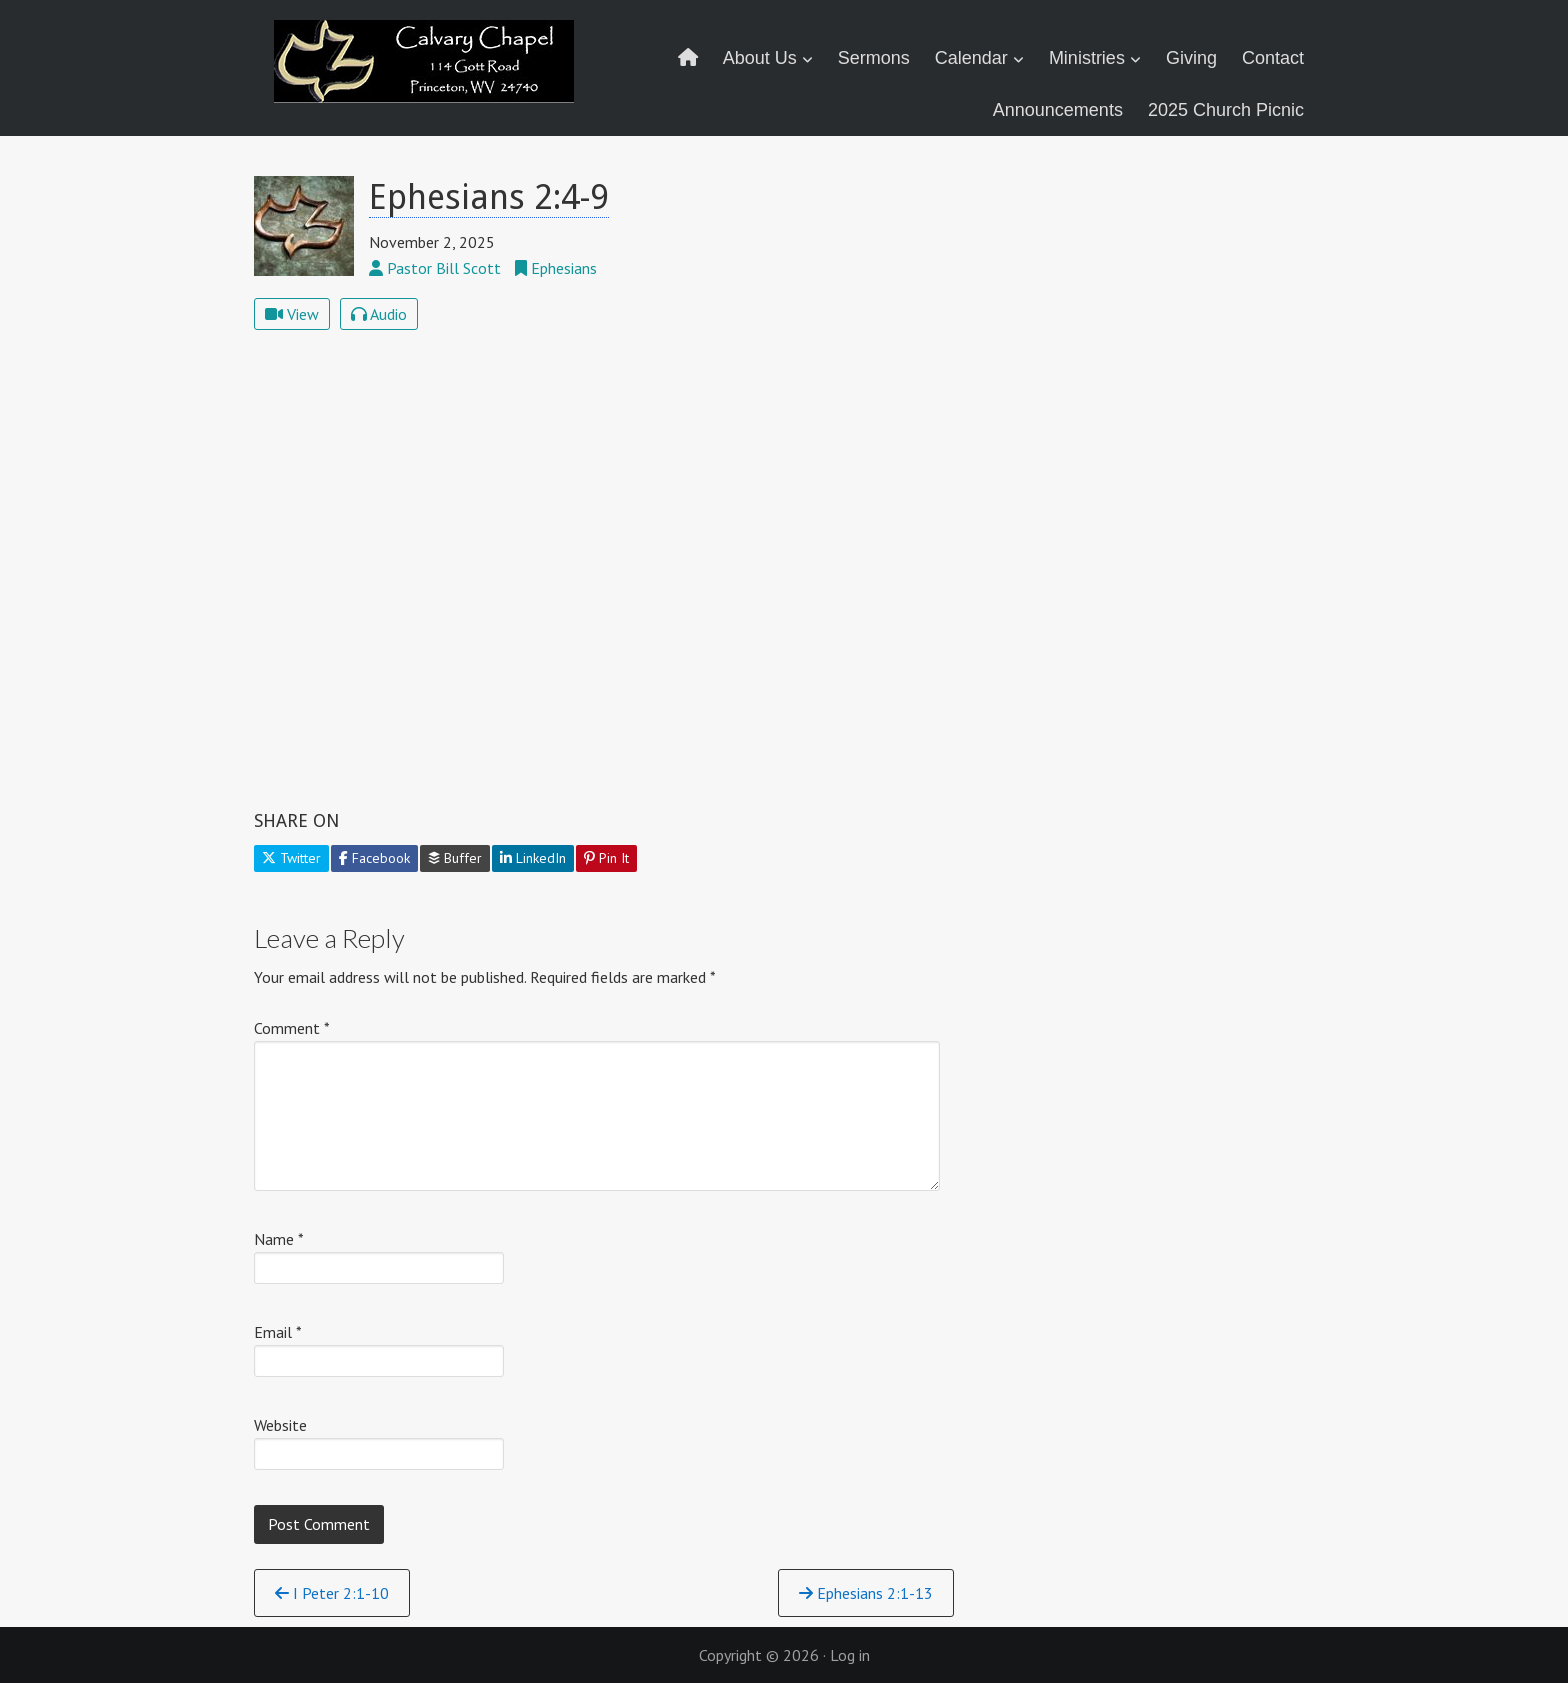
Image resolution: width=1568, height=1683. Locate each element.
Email (278, 1332)
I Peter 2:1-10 (332, 1593)
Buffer (455, 858)
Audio (379, 314)
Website (280, 1425)
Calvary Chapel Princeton (427, 75)
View (292, 314)
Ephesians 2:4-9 (489, 197)
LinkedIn (533, 858)
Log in (850, 1655)
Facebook (374, 858)
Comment (292, 1028)
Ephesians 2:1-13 (866, 1593)
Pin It (606, 858)
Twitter (291, 858)
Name (279, 1239)
